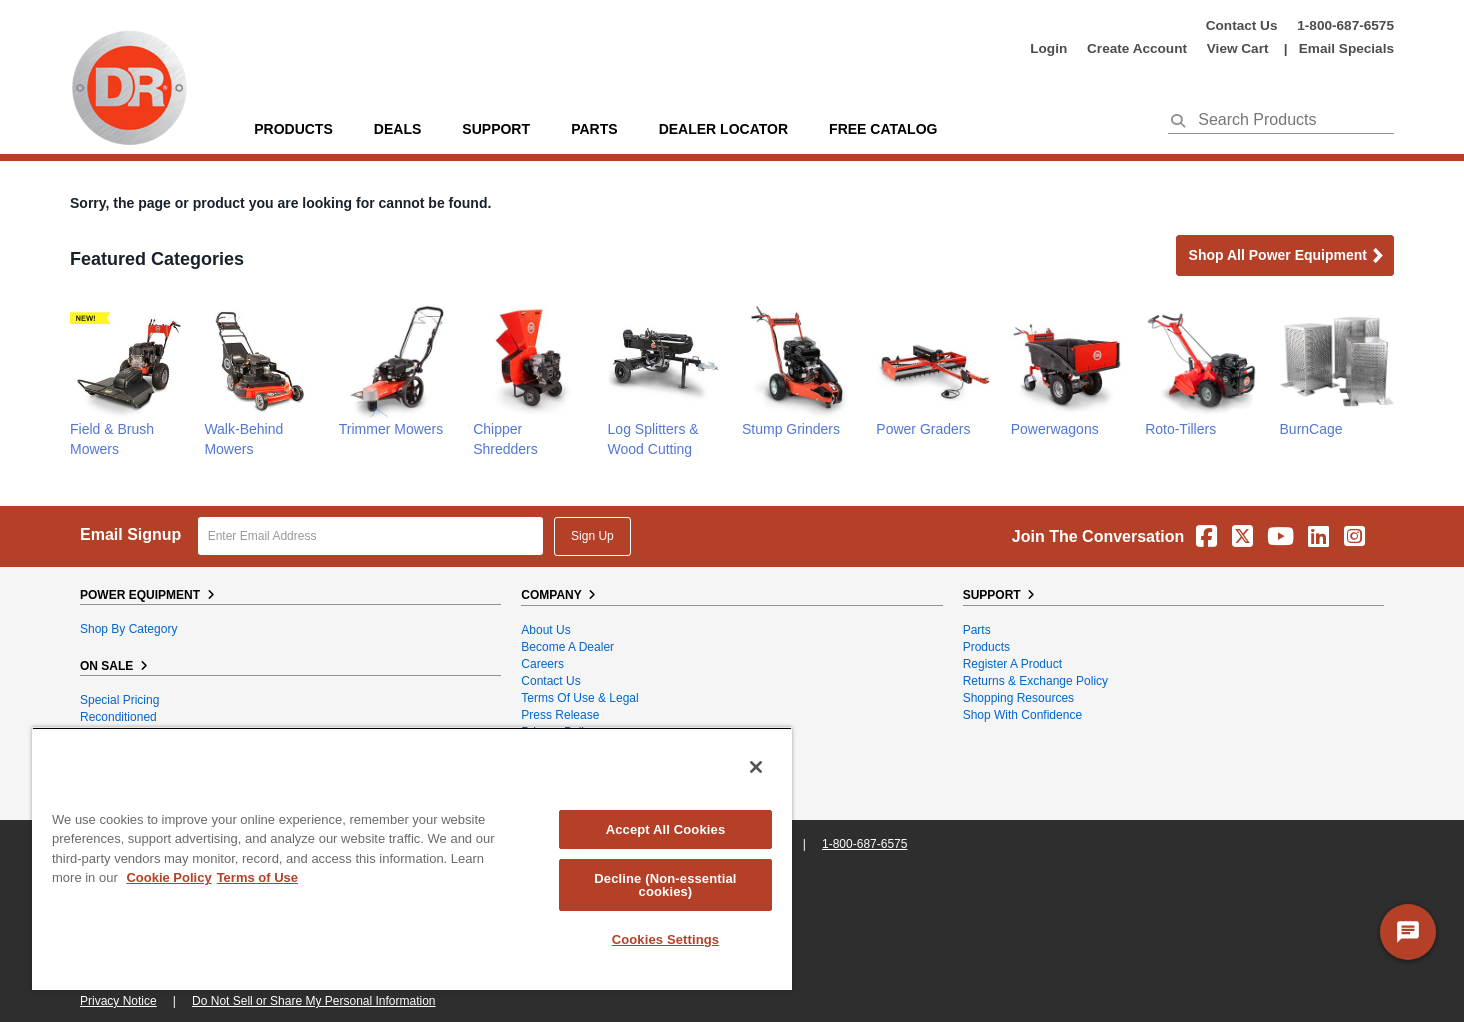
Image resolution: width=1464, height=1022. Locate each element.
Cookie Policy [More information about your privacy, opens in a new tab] (168, 877)
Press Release (560, 715)
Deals (397, 129)
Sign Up (592, 536)
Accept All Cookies (666, 829)
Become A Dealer (567, 647)
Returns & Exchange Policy (1035, 681)
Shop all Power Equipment (1287, 256)
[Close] (756, 767)
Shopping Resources (1018, 698)
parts (594, 129)
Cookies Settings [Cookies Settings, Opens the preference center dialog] (666, 939)
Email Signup (130, 534)
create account (1137, 48)
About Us (545, 630)
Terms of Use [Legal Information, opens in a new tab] (257, 877)
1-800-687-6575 (1345, 25)
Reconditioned (118, 717)
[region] (412, 858)
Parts (977, 630)
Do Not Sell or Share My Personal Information (313, 1001)
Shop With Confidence (1022, 715)
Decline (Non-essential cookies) (665, 885)
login (1048, 48)
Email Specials (1346, 48)
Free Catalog (883, 129)
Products (293, 129)
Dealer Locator (723, 129)
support (496, 129)
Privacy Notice (118, 1001)
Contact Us (1242, 25)
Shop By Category (128, 629)
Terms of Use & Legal (579, 698)
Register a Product (1012, 664)
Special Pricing (119, 700)
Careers (542, 664)
